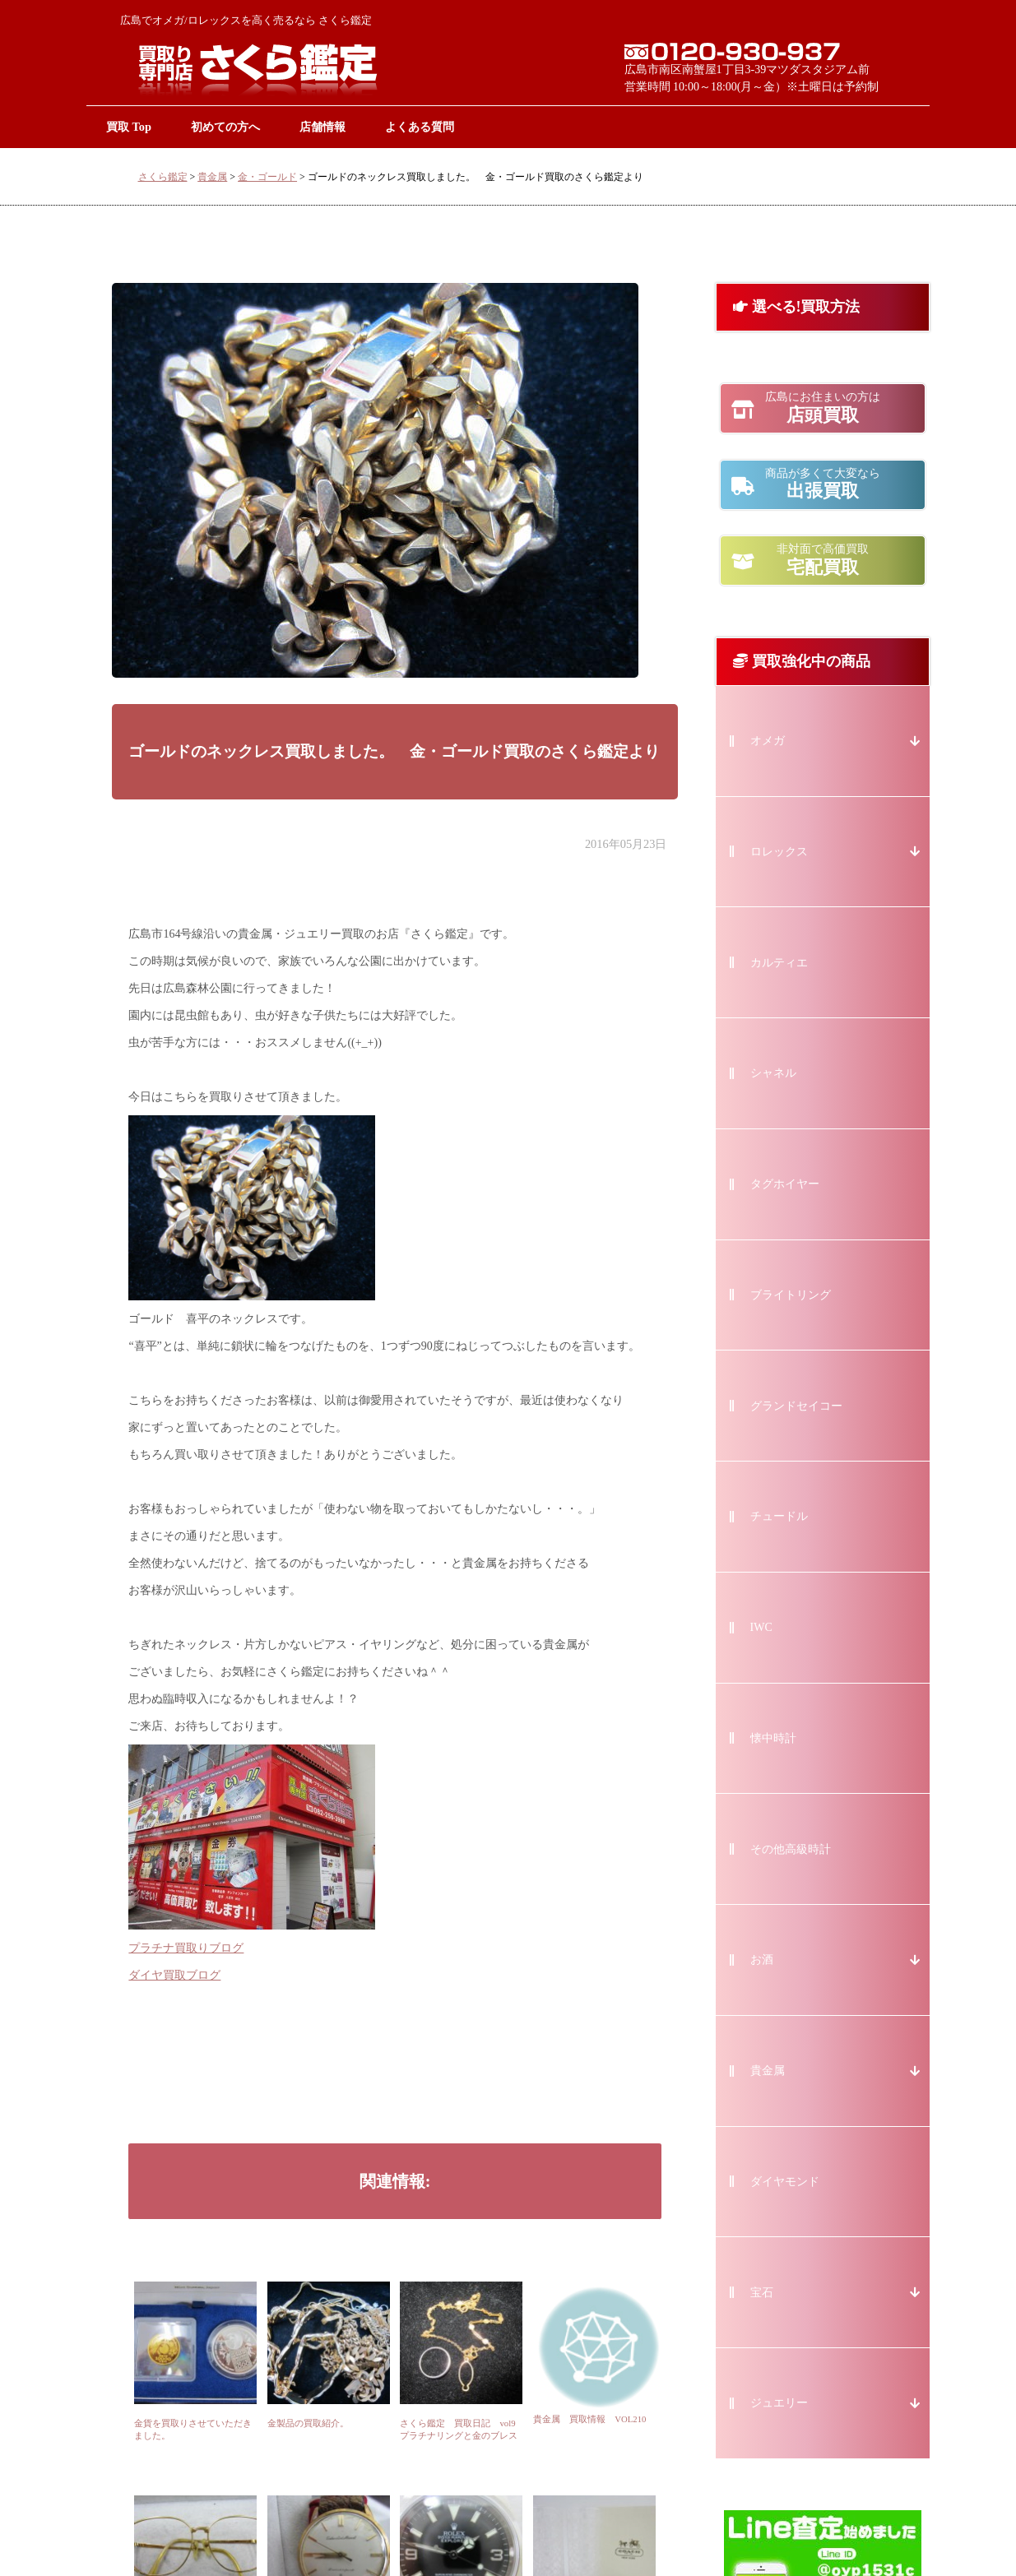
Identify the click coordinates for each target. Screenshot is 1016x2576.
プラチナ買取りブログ (186, 1948)
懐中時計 (773, 1738)
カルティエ (779, 963)
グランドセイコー (796, 1406)
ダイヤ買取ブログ (174, 1975)
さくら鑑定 (163, 177)
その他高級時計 (790, 1849)
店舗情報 (322, 126)
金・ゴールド (267, 177)
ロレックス (779, 852)
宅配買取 (822, 560)
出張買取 (822, 484)
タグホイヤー (784, 1184)
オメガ (767, 740)
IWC (761, 1627)
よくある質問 (419, 126)
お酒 (761, 1959)
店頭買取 (822, 408)
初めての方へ (225, 126)
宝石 (761, 2292)
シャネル (773, 1073)
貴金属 (212, 177)
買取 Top (128, 126)
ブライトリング (790, 1295)
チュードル (779, 1516)
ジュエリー (779, 2403)
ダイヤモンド (784, 2181)
